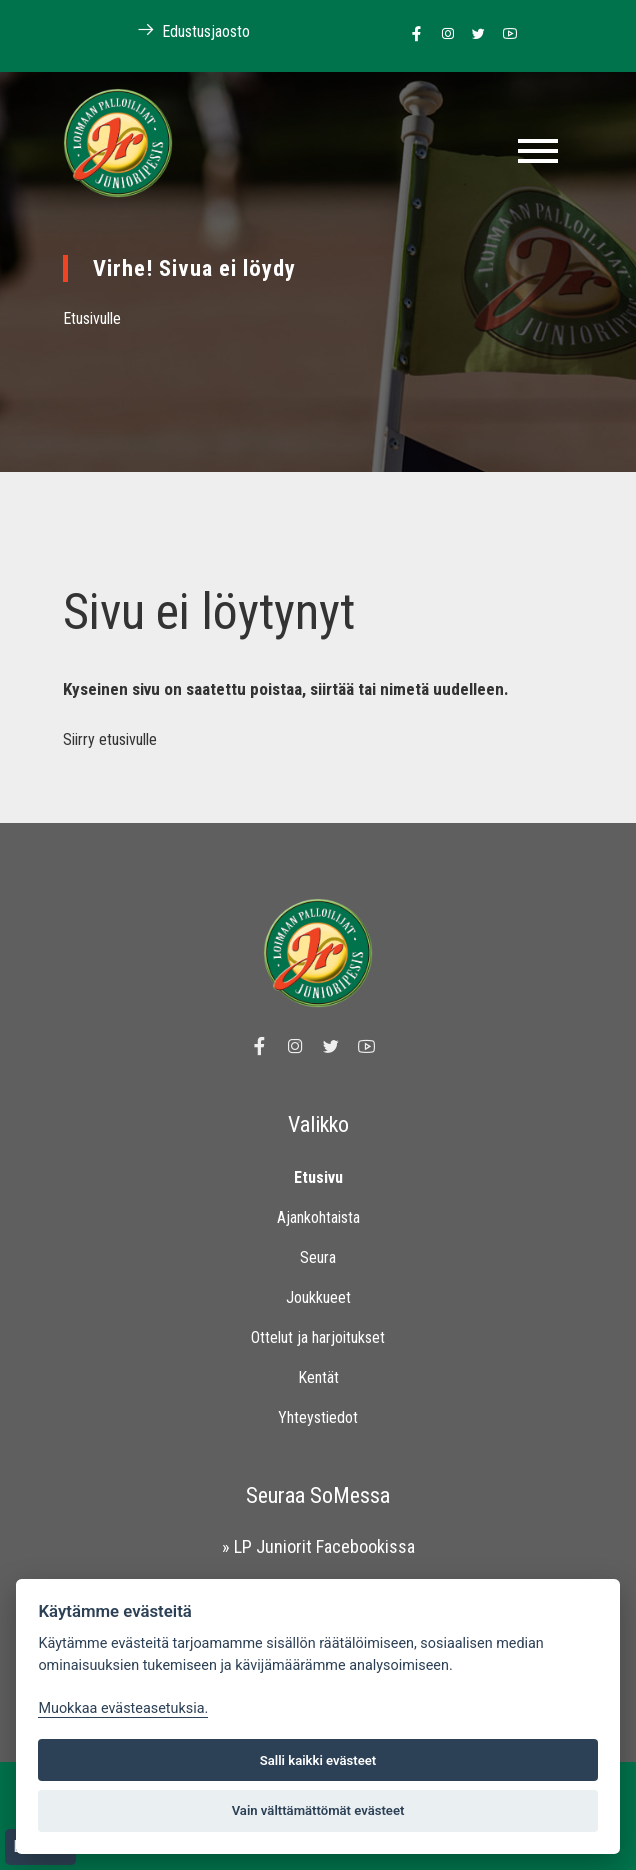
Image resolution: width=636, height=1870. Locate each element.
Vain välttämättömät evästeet (318, 1810)
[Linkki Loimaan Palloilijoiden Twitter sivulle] (473, 35)
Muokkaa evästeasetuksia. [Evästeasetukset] (123, 1708)
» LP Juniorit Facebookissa (318, 1546)
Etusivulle (92, 318)
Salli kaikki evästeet (318, 1760)
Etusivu (318, 1177)
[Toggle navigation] (538, 151)
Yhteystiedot (318, 1417)
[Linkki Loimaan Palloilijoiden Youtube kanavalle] (504, 35)
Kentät (318, 1377)
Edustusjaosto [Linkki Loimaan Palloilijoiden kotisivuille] (183, 30)
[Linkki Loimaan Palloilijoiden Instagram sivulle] (442, 35)
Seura (318, 1257)
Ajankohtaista (318, 1217)
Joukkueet (318, 1297)
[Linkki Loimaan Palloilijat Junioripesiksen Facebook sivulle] (411, 35)
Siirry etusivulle (110, 739)
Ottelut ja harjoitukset (318, 1337)
